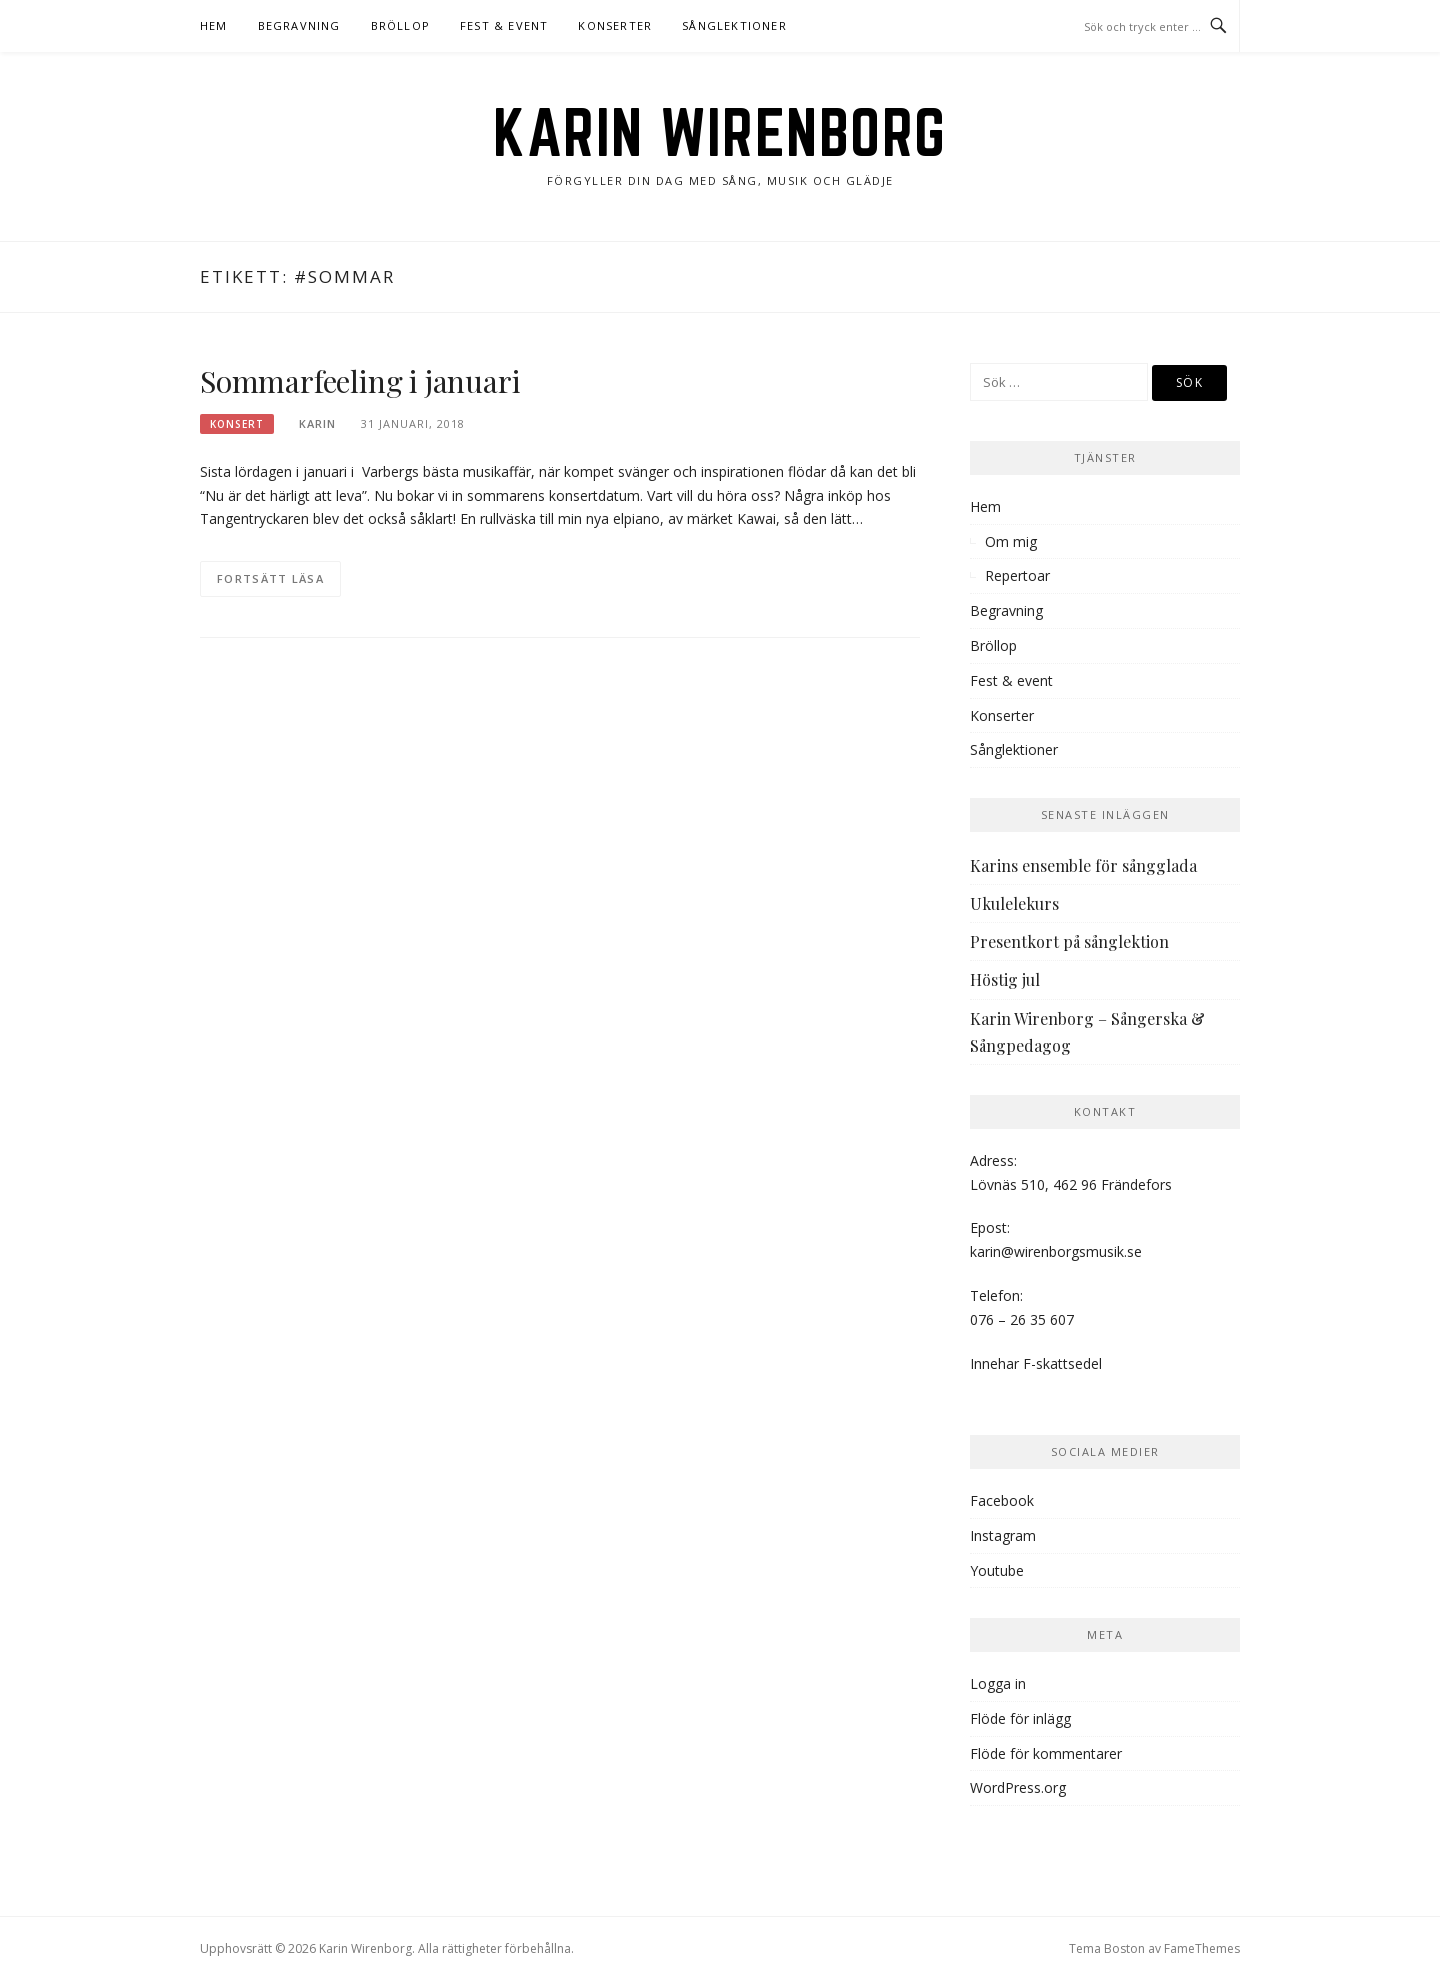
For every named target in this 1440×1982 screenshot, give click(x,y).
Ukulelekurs (1014, 903)
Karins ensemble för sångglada (1083, 865)
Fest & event (504, 25)
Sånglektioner (734, 25)
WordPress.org (1018, 1787)
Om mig (1011, 541)
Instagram (1003, 1535)
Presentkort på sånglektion (1069, 941)
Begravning (299, 25)
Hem (214, 25)
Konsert (237, 424)
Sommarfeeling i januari (360, 381)
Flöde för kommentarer (1046, 1753)
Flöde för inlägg (1020, 1718)
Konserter (615, 25)
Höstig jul (1005, 979)
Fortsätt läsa (270, 578)
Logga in (998, 1683)
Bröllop (400, 25)
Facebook (1002, 1500)
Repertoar (1017, 575)
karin (317, 423)
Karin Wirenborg (720, 132)
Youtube (997, 1570)
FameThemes (1202, 1948)
